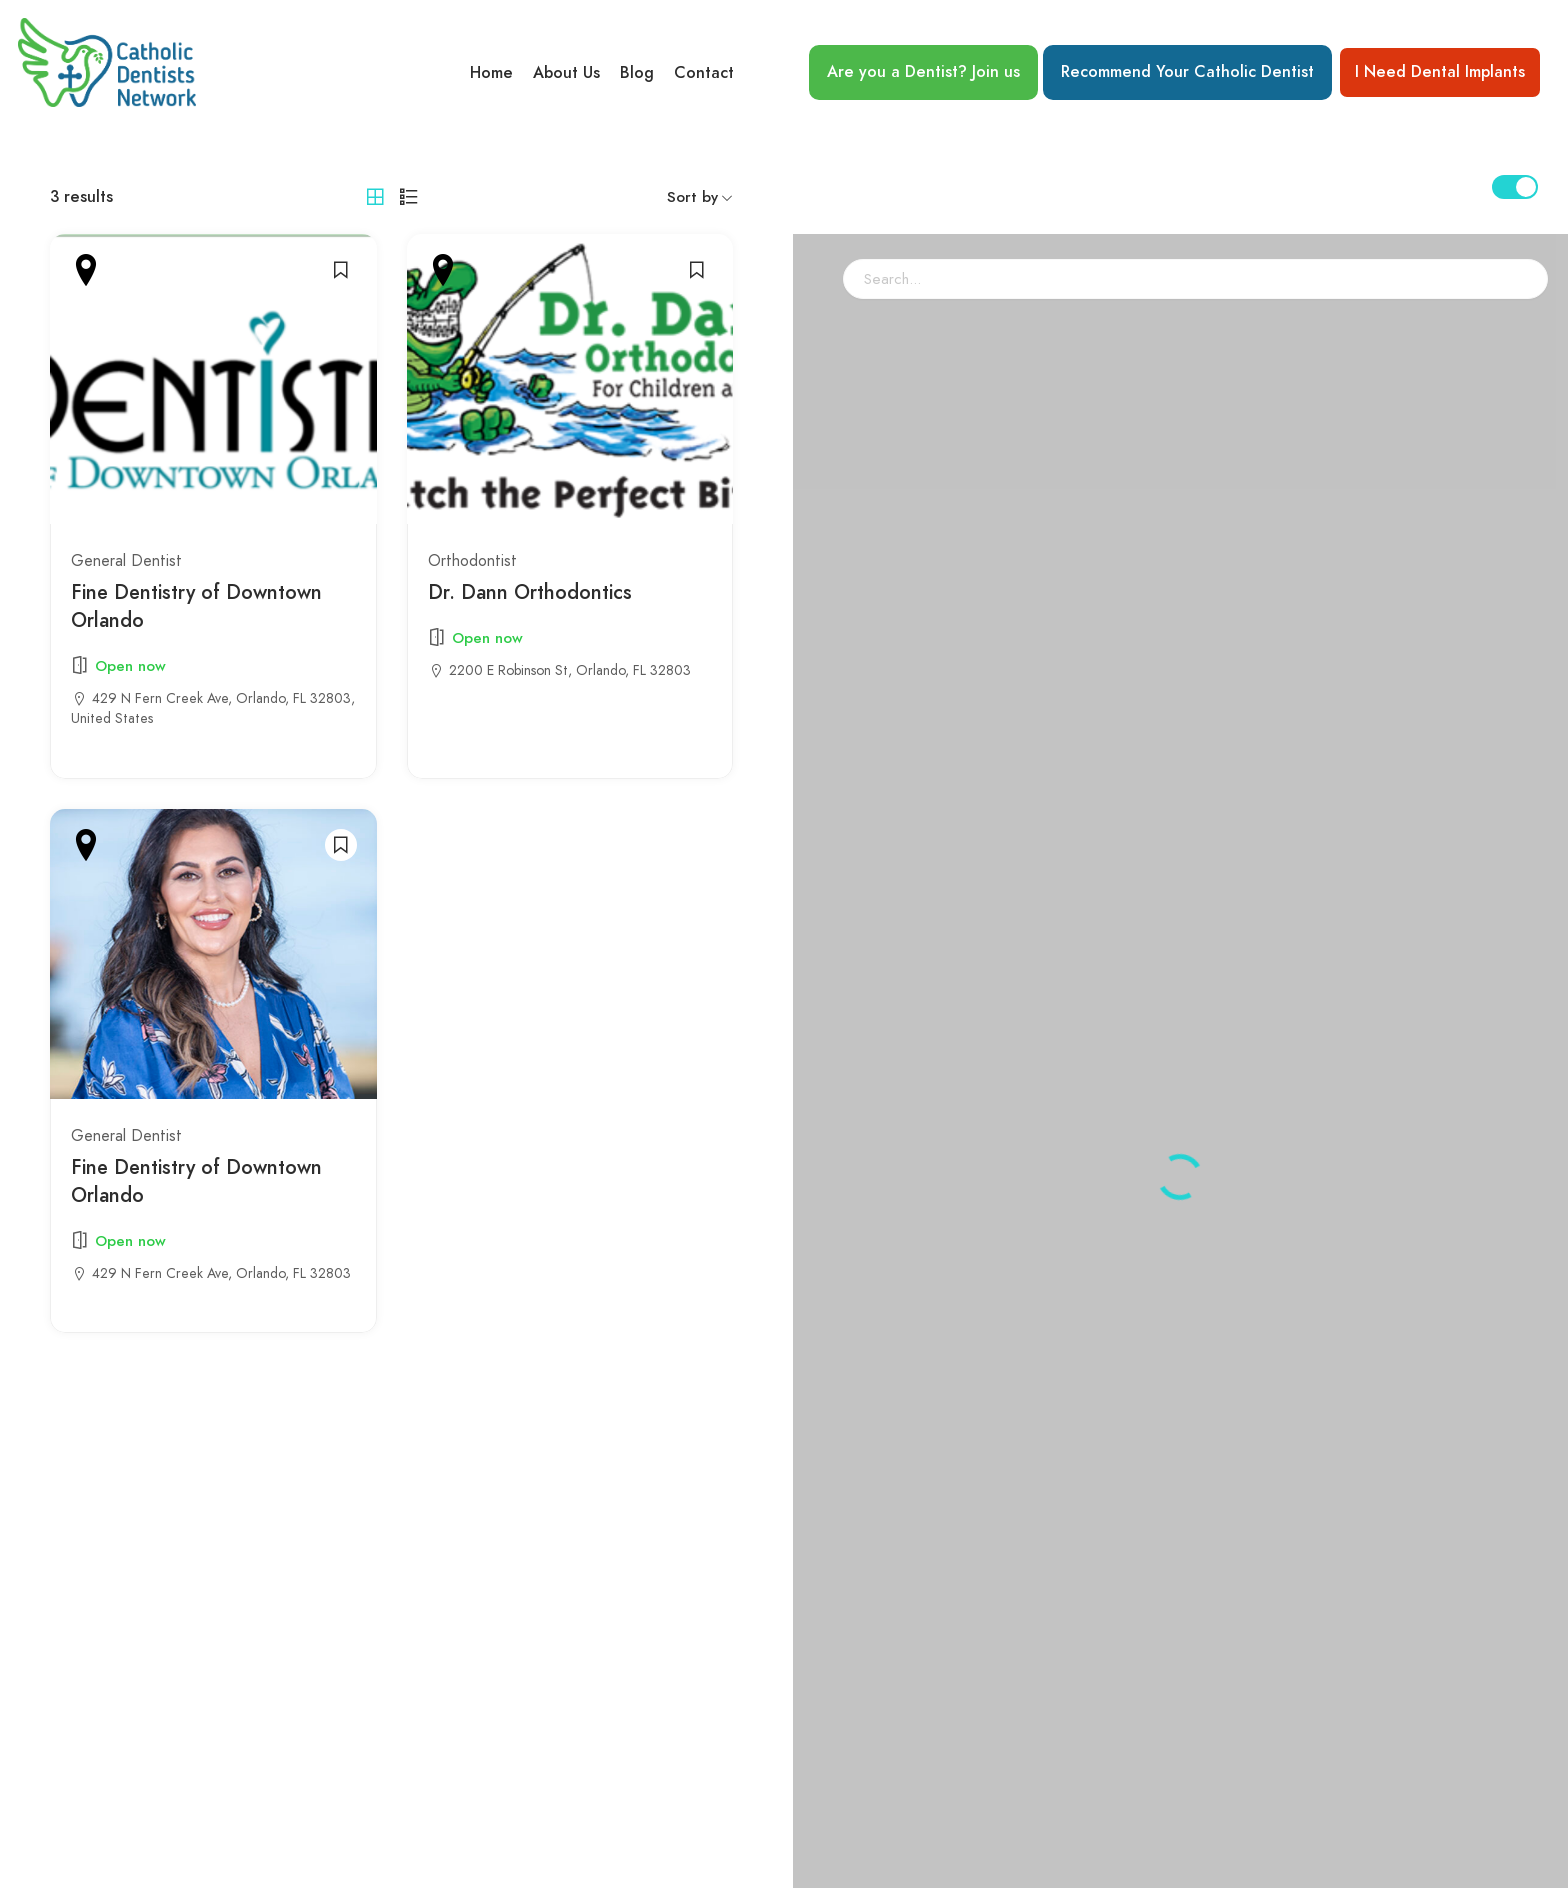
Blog (637, 73)
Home (491, 73)
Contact (704, 73)
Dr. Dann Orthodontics (530, 593)
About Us (566, 73)
